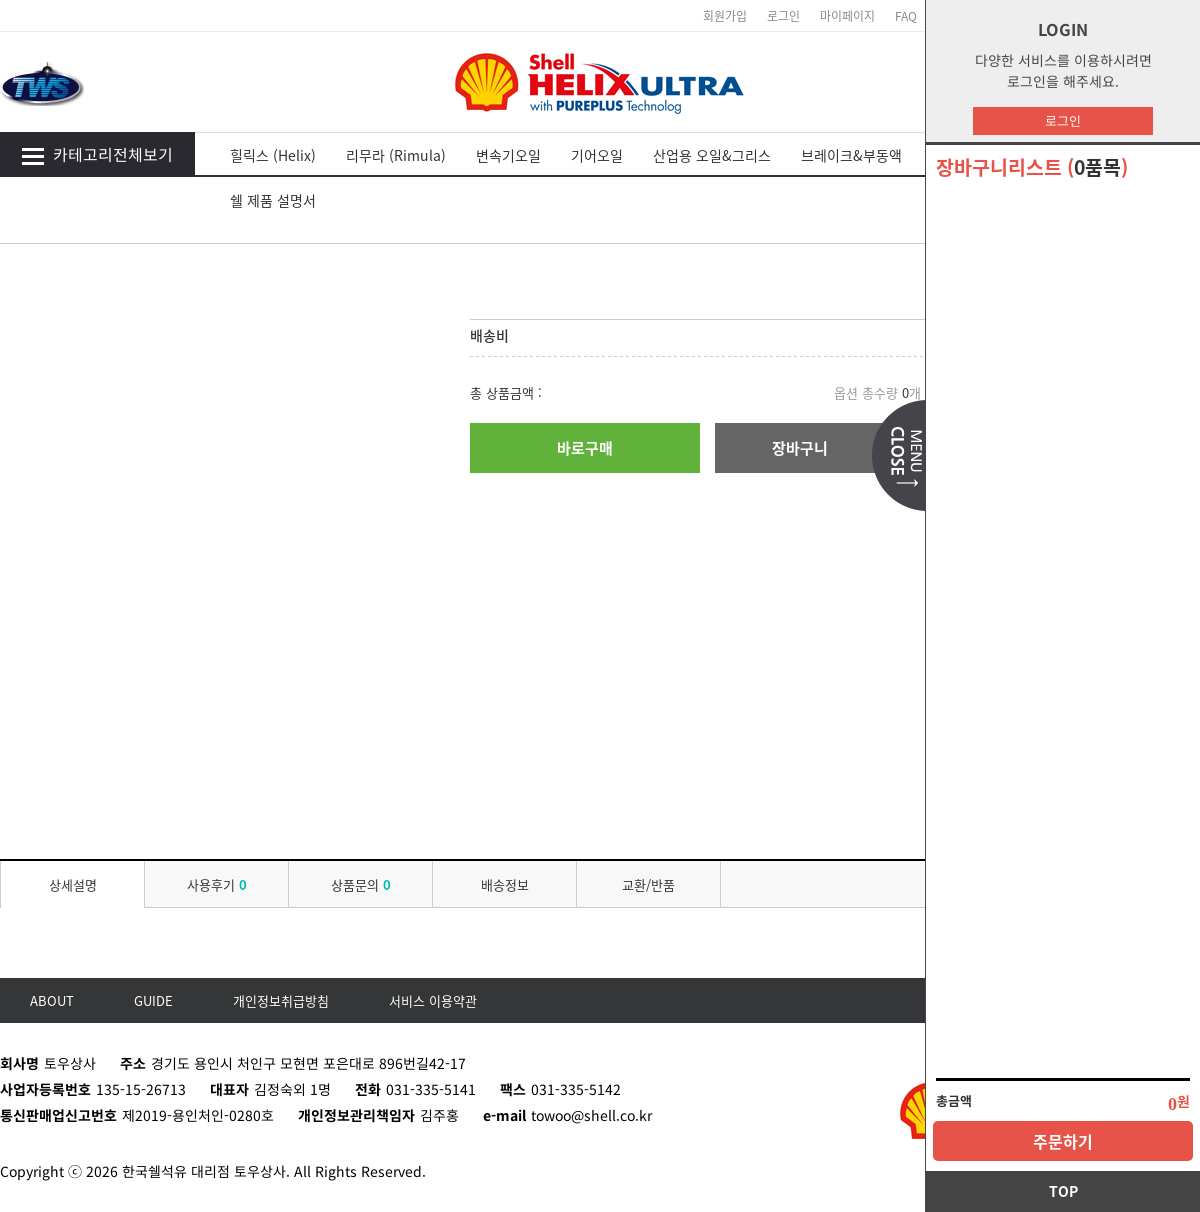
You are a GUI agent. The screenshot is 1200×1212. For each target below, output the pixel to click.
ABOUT (52, 1000)
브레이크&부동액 (851, 155)
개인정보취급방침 (281, 1000)
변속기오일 (508, 155)
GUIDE (153, 1000)
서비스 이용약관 (433, 1000)
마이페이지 (847, 15)
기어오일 (597, 155)
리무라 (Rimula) (396, 155)
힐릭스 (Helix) (273, 155)
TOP (1063, 1191)
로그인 (1063, 120)
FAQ (906, 15)
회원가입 (725, 15)
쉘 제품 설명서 (273, 200)
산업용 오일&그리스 (712, 155)
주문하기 (1063, 1141)
